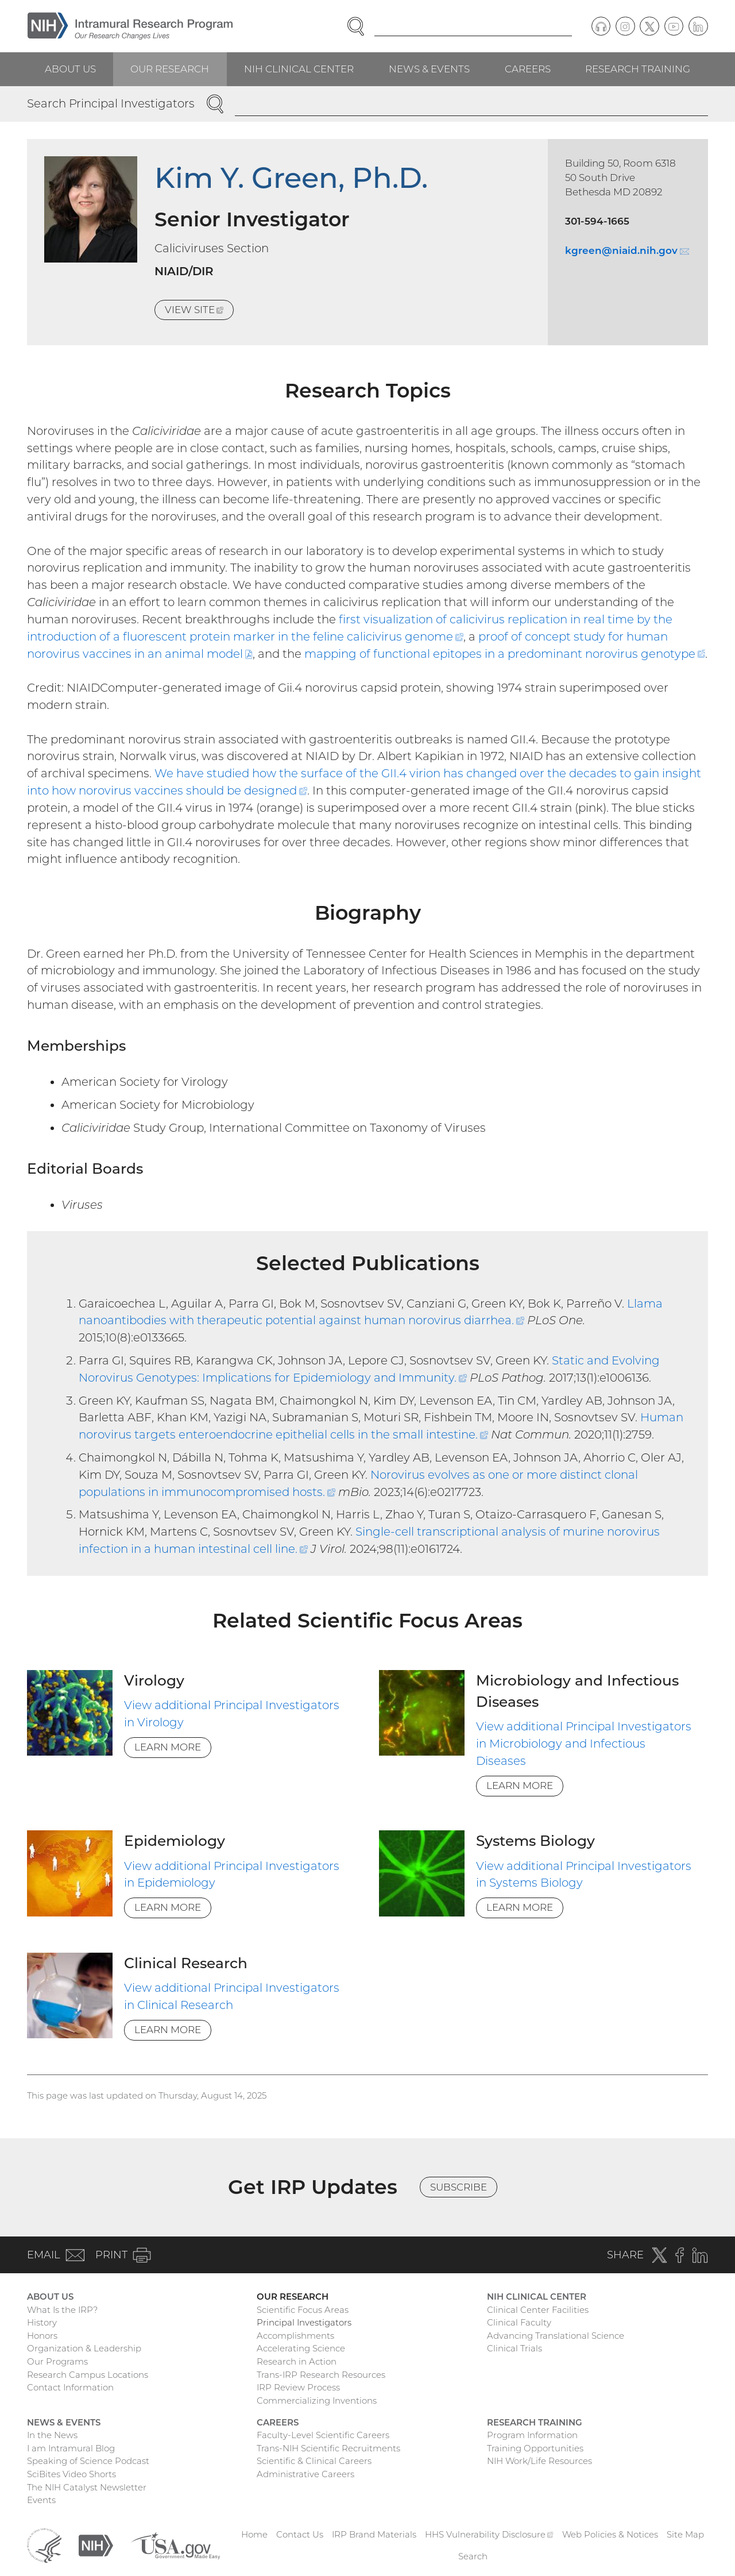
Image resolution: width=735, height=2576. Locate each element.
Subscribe (458, 2187)
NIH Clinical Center (299, 69)
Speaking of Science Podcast (88, 2460)
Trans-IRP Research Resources (321, 2374)
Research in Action (296, 2361)
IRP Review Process (298, 2387)
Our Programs (57, 2361)
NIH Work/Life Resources (539, 2460)
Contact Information (70, 2387)
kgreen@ (627, 250)
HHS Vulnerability (489, 2534)
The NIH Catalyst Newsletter (86, 2487)
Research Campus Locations (87, 2374)
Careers (528, 69)
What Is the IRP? (62, 2309)
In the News (52, 2435)
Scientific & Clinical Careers (314, 2460)
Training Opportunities (535, 2448)
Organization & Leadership (84, 2348)
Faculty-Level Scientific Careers (323, 2435)
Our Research (169, 69)
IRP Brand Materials (374, 2534)
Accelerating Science (301, 2348)
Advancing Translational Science (555, 2335)
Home (254, 2534)
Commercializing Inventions (317, 2400)
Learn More (167, 1747)
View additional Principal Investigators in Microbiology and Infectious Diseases (583, 1743)
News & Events (429, 69)
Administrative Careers (305, 2474)
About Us (70, 69)
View (199, 312)
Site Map (685, 2534)
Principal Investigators (304, 2322)
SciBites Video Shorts (71, 2474)
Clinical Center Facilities (538, 2309)
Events (41, 2499)
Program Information (532, 2435)
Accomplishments (295, 2335)
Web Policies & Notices (610, 2534)
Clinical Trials (514, 2348)
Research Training (637, 69)
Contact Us (299, 2534)
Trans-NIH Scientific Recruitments (328, 2448)
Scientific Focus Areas (303, 2309)
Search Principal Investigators (111, 103)
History (42, 2322)
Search (473, 2556)
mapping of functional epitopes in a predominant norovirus (505, 654)
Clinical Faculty (519, 2322)
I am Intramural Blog (71, 2448)
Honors (42, 2335)
